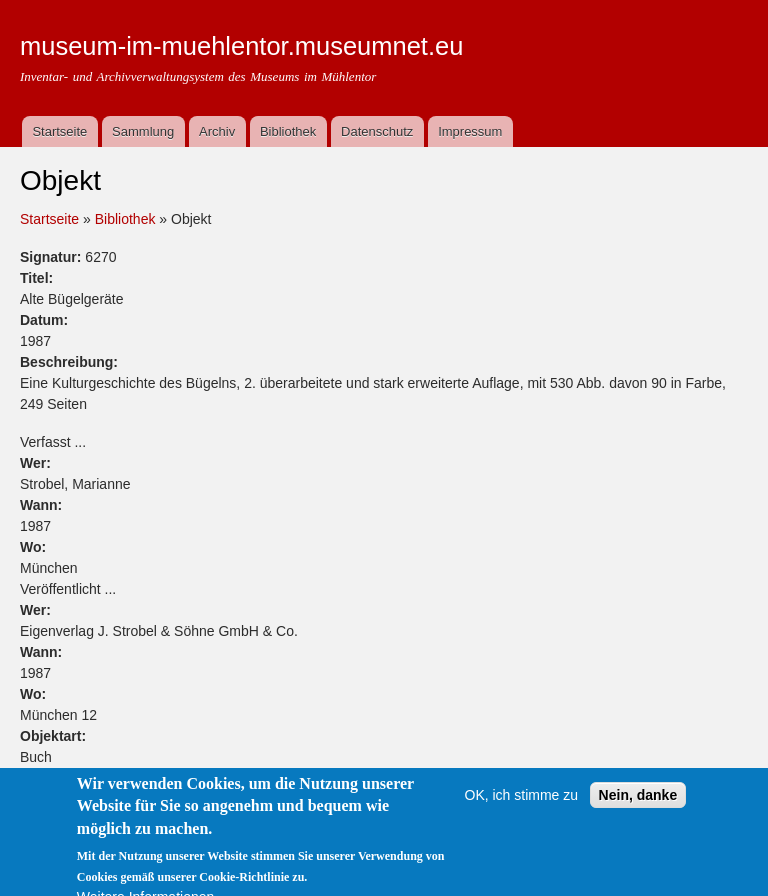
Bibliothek (288, 131)
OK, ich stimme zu (522, 809)
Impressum (470, 131)
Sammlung (143, 131)
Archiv (217, 131)
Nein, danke (638, 809)
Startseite (59, 131)
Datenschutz (377, 131)
